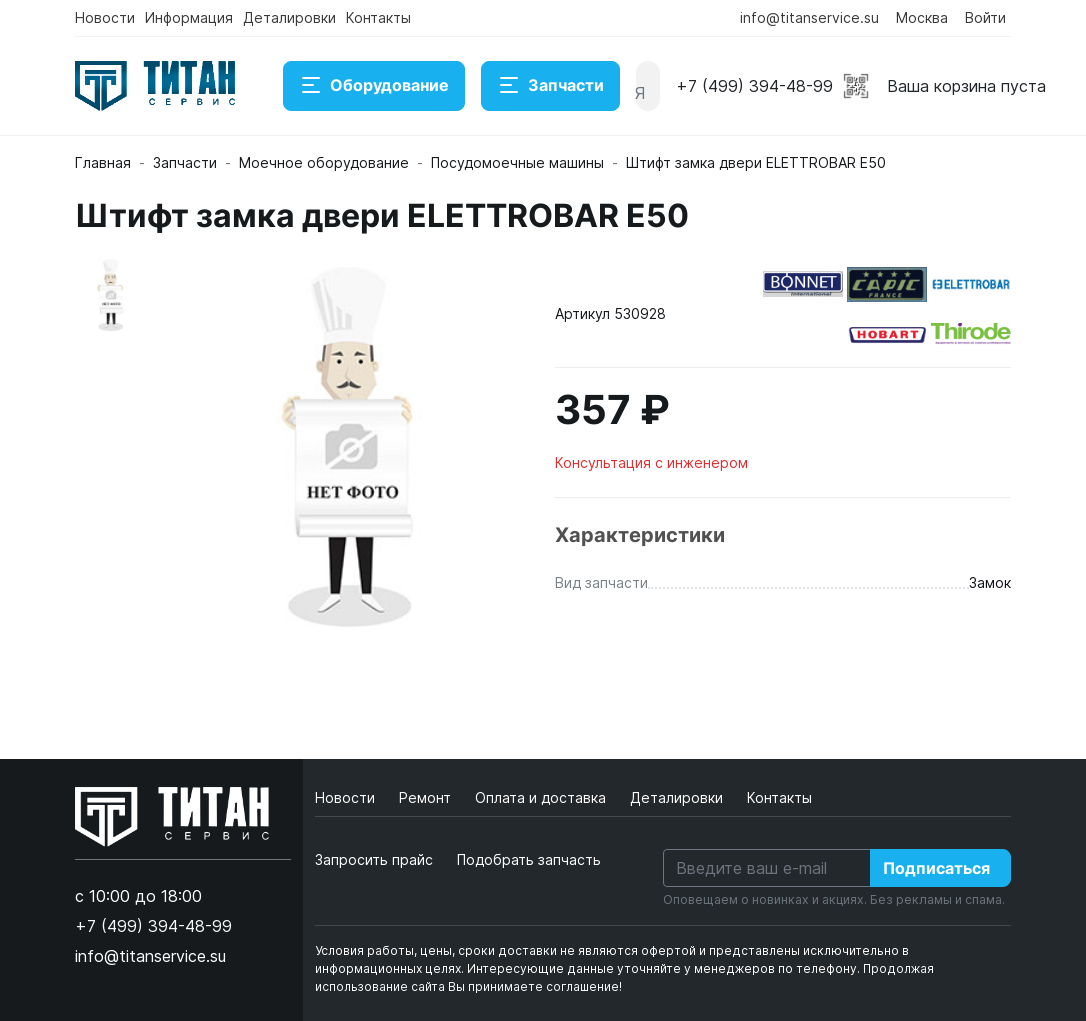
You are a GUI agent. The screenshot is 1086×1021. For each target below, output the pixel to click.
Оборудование (374, 86)
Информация (189, 17)
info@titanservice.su (809, 17)
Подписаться (936, 868)
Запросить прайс (374, 859)
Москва (922, 17)
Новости (105, 17)
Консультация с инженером (651, 462)
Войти (985, 17)
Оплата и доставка (542, 797)
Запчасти (550, 86)
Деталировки (289, 17)
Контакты (378, 17)
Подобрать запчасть (529, 859)
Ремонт (427, 797)
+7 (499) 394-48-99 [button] (754, 86)
